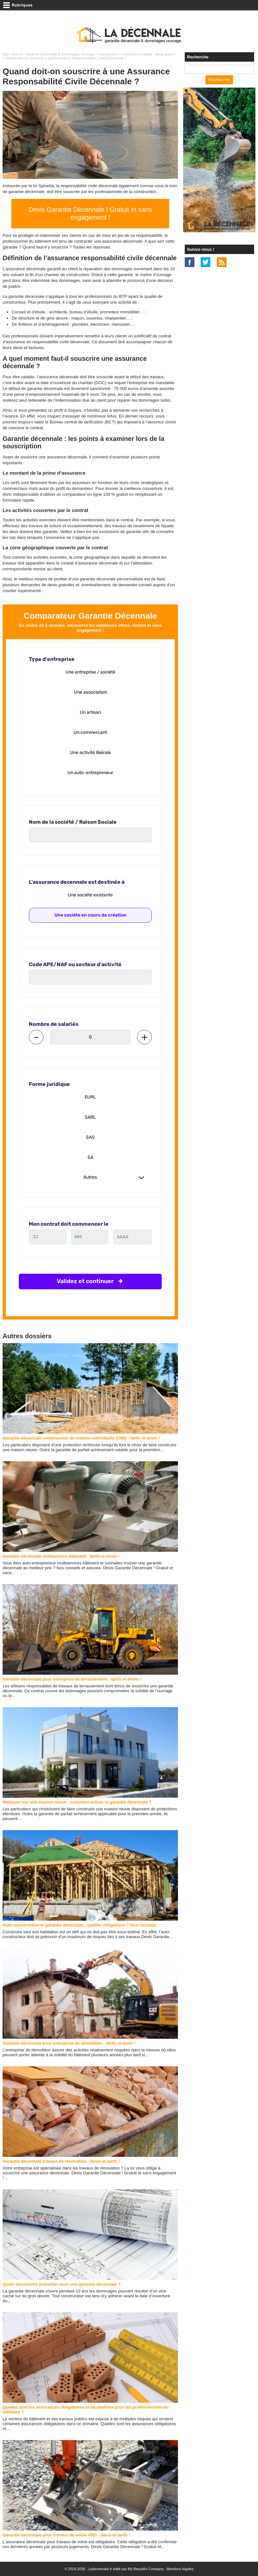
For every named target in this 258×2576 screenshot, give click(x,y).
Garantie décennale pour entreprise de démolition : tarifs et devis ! (69, 2043)
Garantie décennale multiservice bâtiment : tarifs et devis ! (61, 1556)
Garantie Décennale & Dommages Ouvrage (60, 54)
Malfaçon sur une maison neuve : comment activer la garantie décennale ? (77, 1802)
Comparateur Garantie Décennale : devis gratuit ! (137, 54)
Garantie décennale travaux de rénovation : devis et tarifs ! (61, 2161)
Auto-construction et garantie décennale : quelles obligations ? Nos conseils (79, 1925)
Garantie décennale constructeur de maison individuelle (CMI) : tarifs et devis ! (81, 1438)
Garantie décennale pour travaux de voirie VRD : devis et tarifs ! (66, 2535)
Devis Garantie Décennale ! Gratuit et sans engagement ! (90, 213)
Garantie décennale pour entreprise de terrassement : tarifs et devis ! (72, 1679)
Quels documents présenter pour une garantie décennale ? (62, 2284)
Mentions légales (180, 2569)
